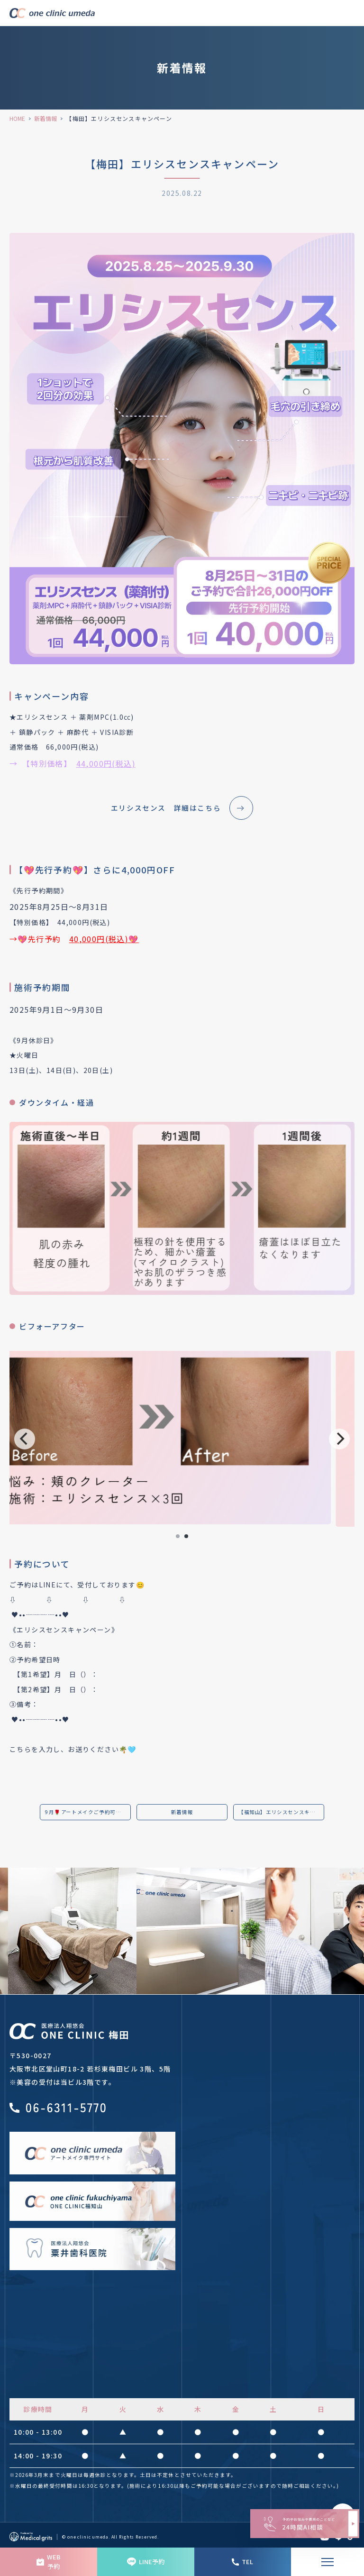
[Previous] (24, 1439)
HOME (17, 118)
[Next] (339, 1439)
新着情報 (45, 118)
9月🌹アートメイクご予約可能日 (88, 1812)
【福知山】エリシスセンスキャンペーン (281, 1812)
